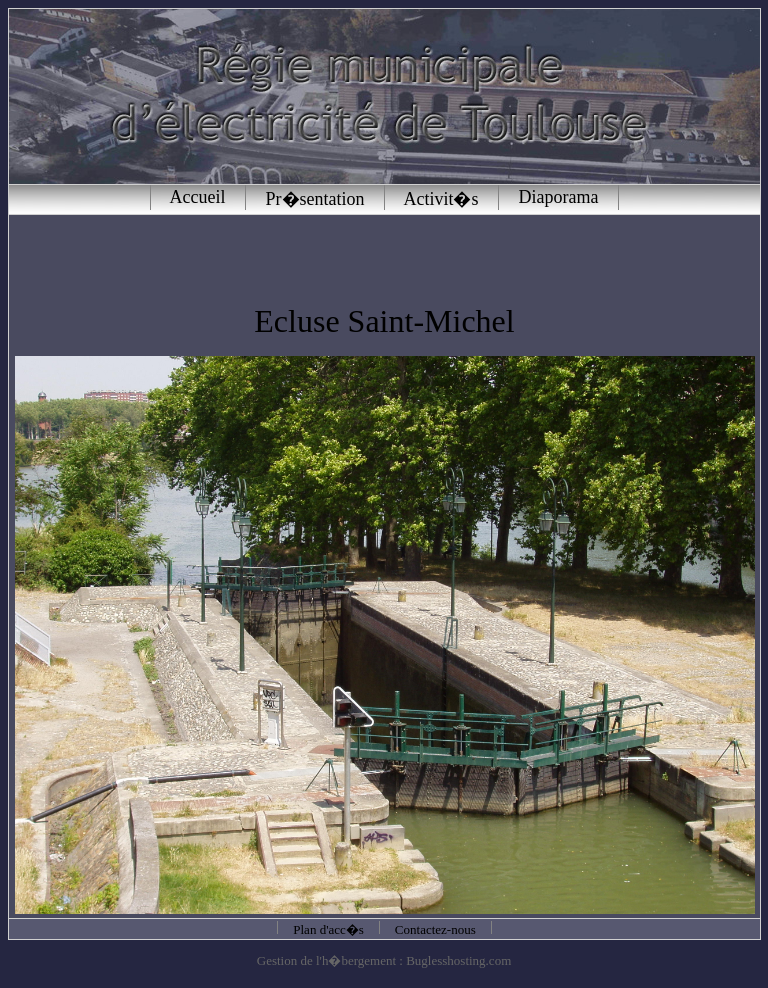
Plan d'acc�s (328, 929)
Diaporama (559, 197)
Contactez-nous (435, 929)
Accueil (198, 197)
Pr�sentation (315, 199)
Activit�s (441, 199)
